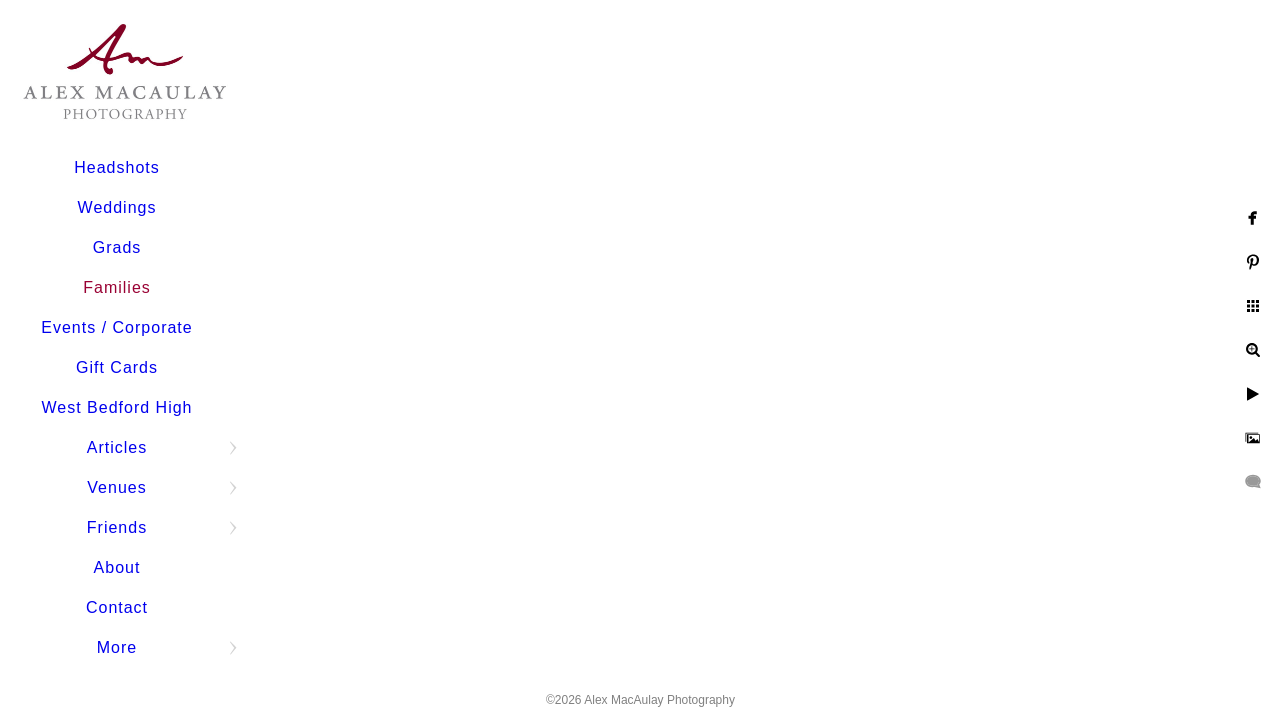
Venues (116, 487)
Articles (117, 447)
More (117, 647)
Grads (117, 247)
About (117, 567)
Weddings (117, 207)
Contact (117, 607)
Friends (117, 527)
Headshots (117, 167)
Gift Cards (117, 367)
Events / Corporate (116, 327)
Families (117, 287)
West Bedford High (117, 407)
